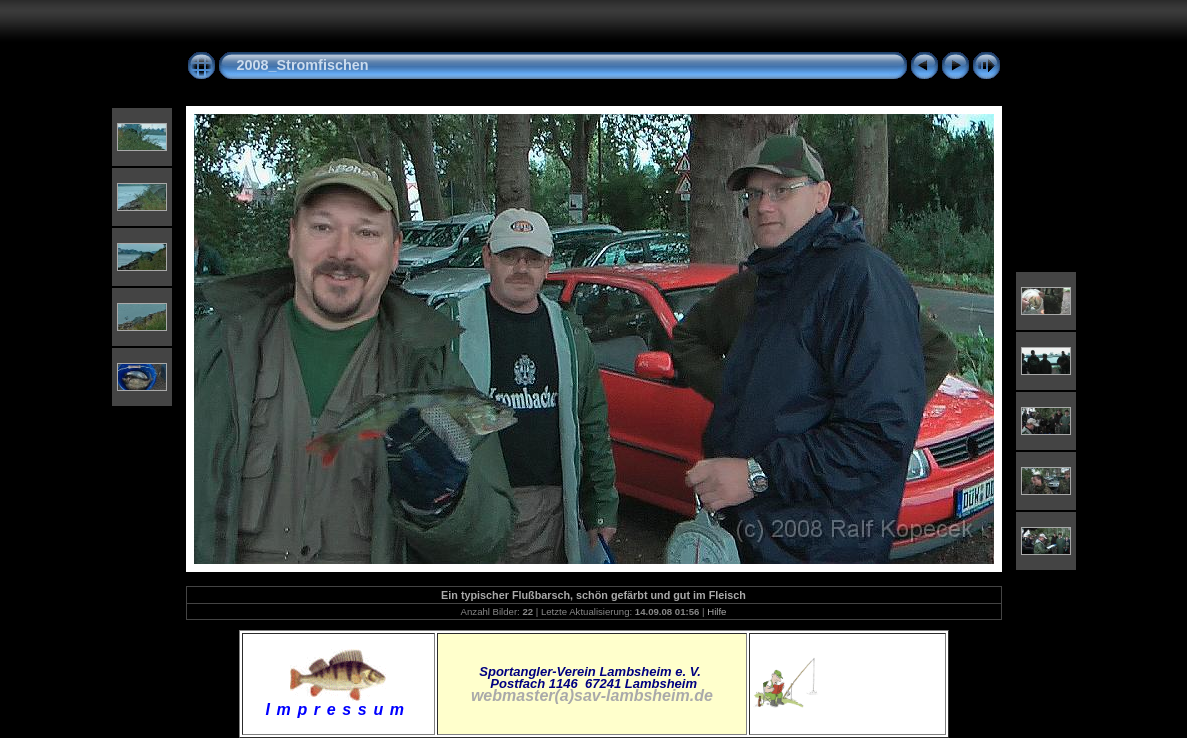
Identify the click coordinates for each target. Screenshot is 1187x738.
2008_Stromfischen (303, 65)
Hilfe (716, 611)
